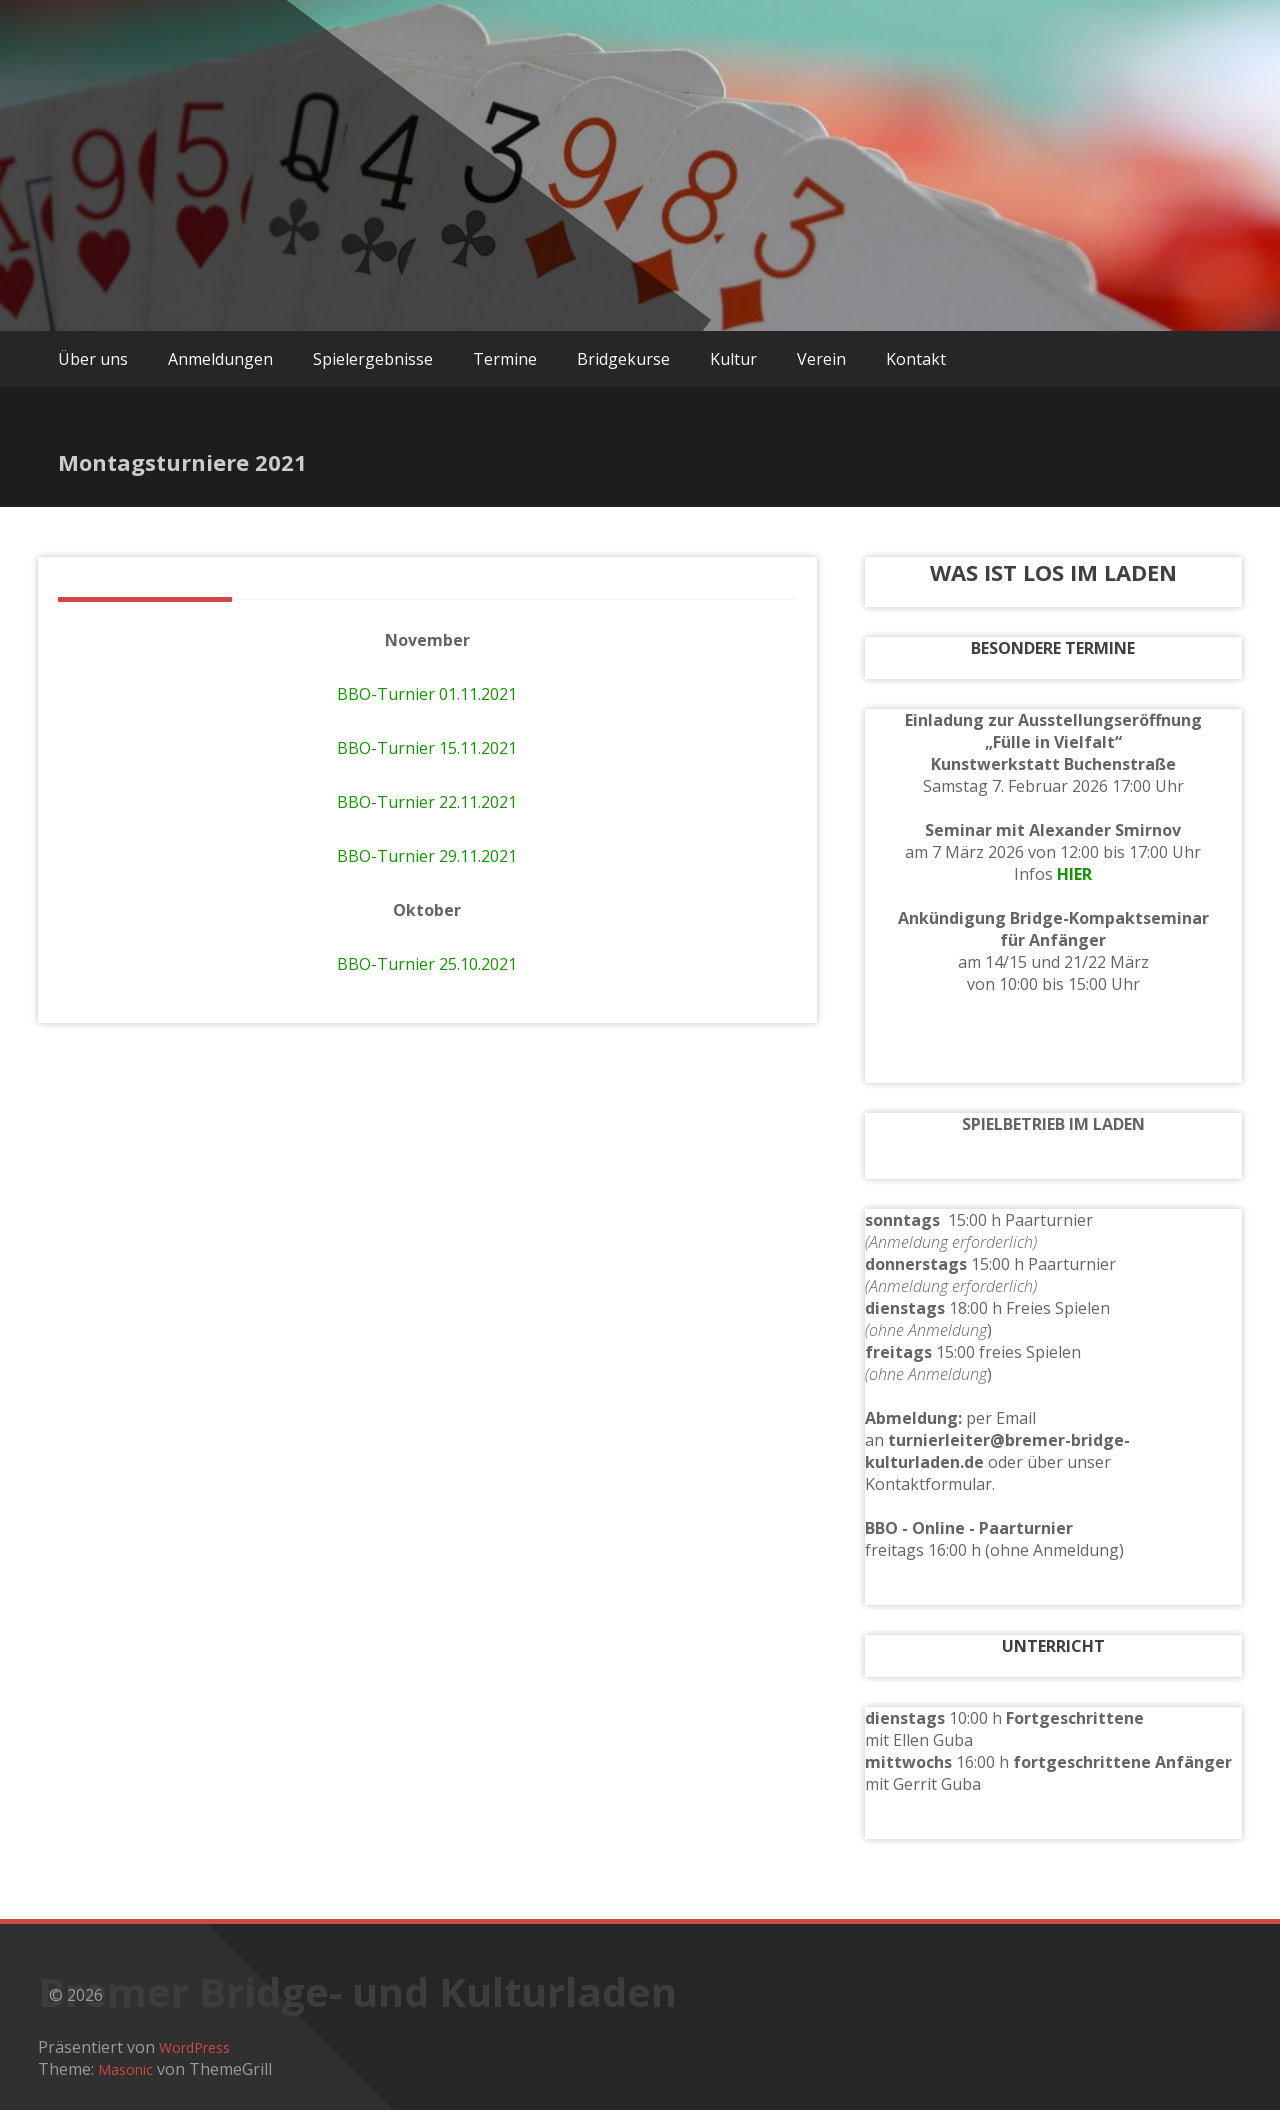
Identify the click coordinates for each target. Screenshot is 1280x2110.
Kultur (733, 359)
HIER (1074, 874)
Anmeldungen (220, 359)
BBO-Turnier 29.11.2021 (427, 856)
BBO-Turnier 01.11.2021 (427, 694)
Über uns (93, 359)
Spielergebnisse (373, 359)
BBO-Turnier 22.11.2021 (427, 802)
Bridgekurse (623, 359)
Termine (505, 359)
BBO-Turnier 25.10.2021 (427, 964)
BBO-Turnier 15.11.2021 (427, 748)
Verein (821, 359)
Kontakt (916, 359)
